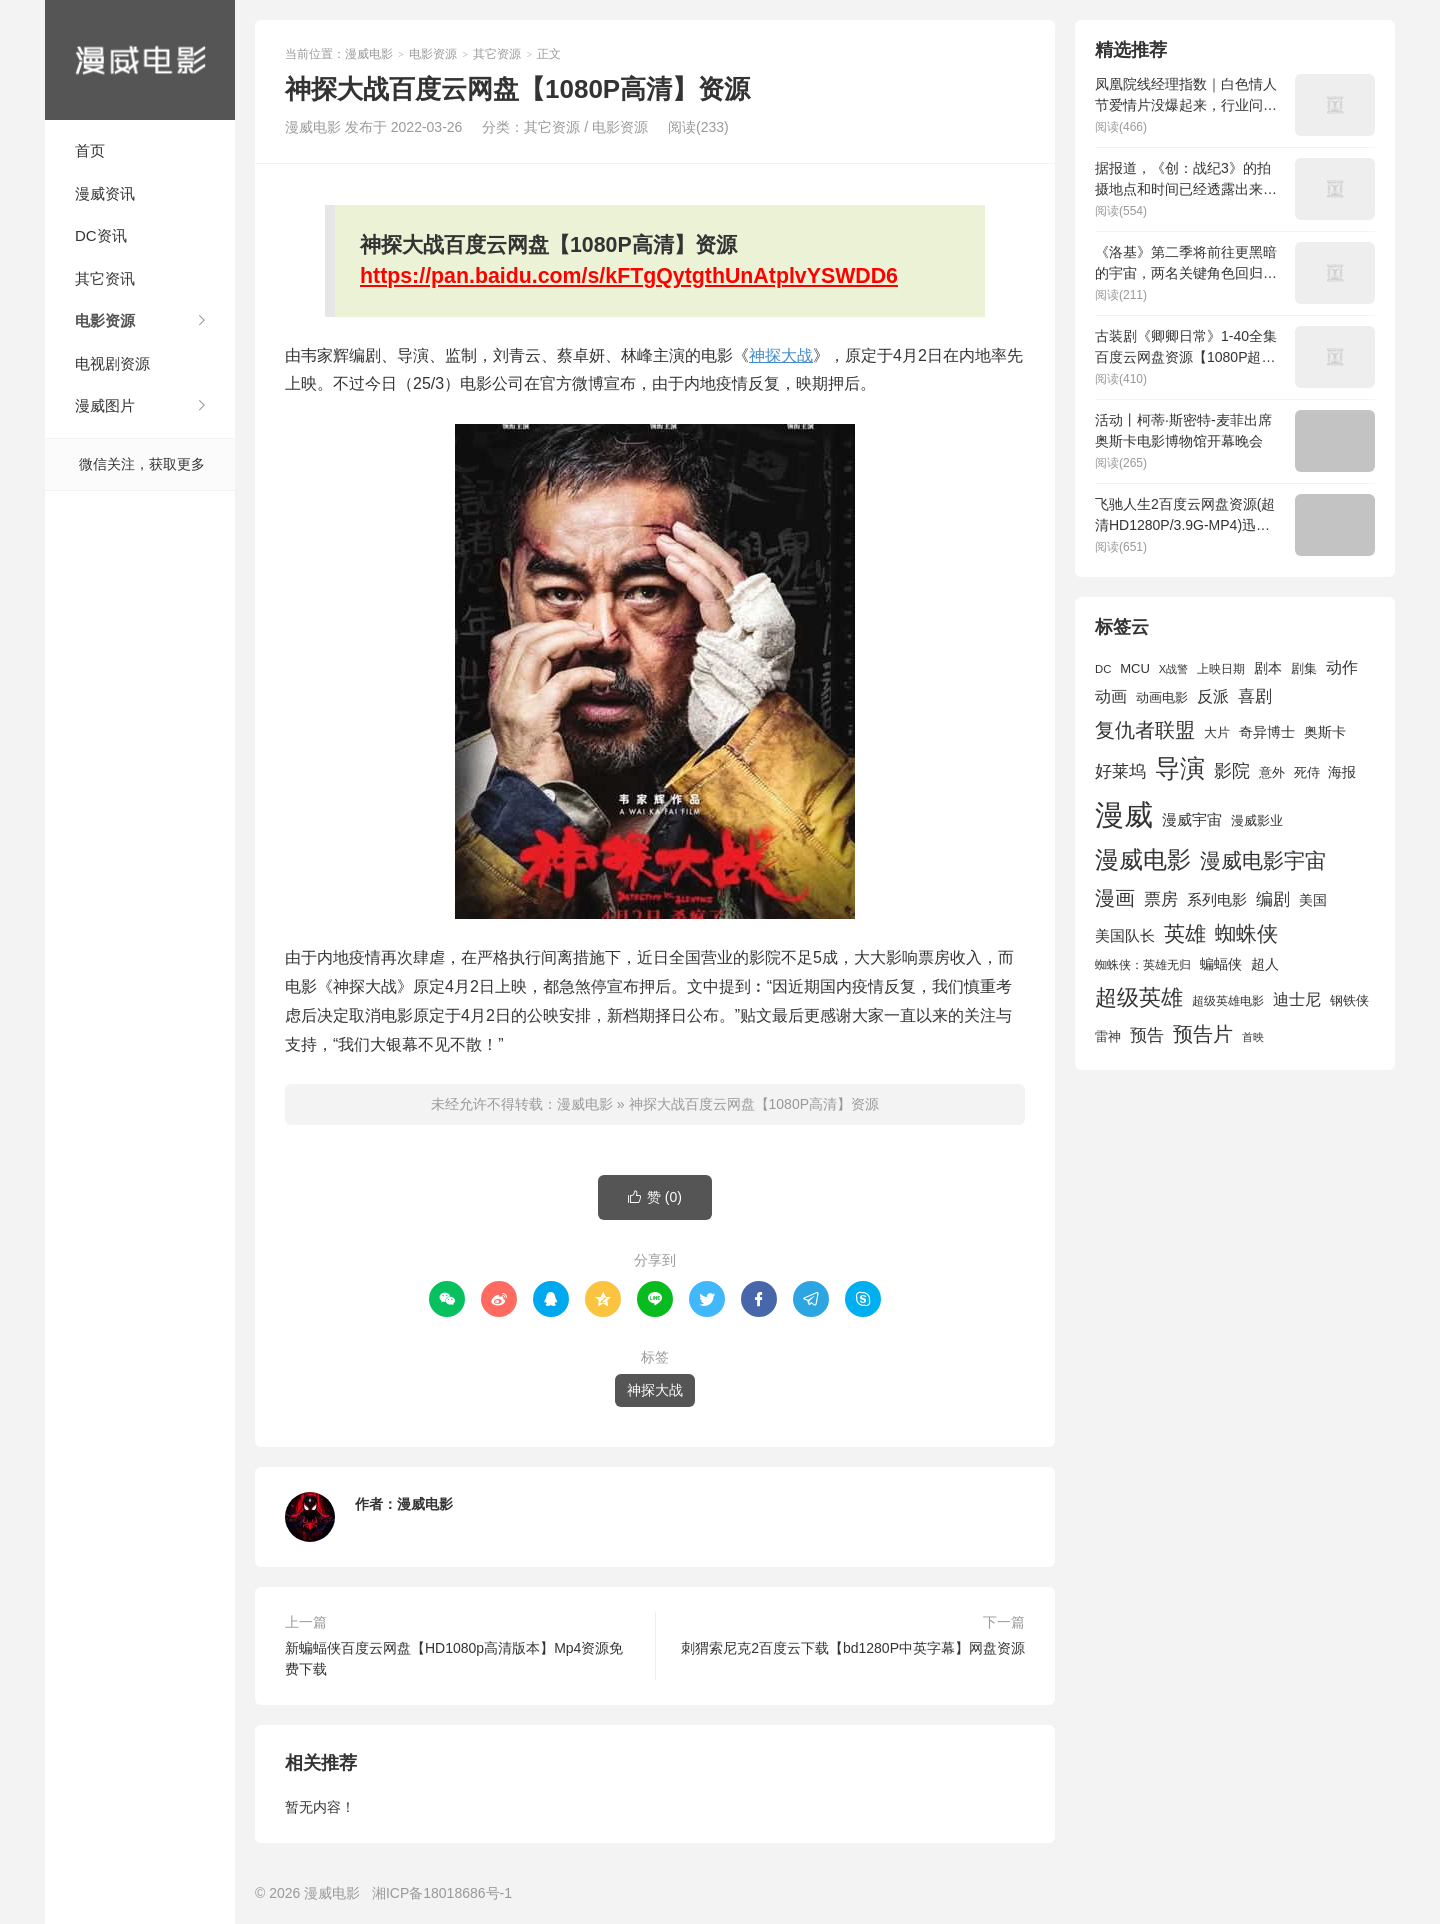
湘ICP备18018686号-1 (442, 1893)
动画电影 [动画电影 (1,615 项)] (1162, 698)
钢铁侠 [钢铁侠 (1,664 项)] (1349, 1000)
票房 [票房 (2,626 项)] (1161, 899)
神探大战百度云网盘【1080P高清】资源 (754, 1104)
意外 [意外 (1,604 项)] (1272, 773)
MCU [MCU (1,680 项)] (1135, 668)
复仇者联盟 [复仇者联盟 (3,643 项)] (1145, 730)
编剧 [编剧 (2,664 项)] (1273, 899)
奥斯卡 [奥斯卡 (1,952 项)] (1325, 732)
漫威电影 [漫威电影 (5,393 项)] (1143, 859)
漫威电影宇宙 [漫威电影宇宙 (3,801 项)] (1263, 860)
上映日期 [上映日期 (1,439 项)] (1221, 669)
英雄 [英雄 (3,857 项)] (1185, 933)
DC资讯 (101, 235)
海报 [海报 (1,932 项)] (1342, 772)
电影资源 (105, 320)
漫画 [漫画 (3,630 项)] (1115, 898)
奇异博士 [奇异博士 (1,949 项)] (1267, 732)
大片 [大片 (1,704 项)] (1217, 732)
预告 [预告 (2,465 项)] (1147, 1035)
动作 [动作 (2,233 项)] (1342, 667)
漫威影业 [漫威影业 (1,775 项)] (1257, 820)
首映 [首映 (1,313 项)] (1253, 1037)
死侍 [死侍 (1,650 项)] (1307, 772)
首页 (90, 150)
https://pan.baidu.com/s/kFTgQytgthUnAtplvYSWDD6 (629, 276)
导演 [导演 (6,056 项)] (1180, 768)
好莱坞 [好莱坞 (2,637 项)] (1120, 771)
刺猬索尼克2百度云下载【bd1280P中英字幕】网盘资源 (853, 1648)
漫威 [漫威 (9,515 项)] (1124, 814)
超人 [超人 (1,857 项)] (1265, 964)
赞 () (655, 1197)
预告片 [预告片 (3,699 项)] (1203, 1034)
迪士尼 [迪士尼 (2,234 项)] (1297, 999)
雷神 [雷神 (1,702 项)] (1108, 1036)
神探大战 (781, 355)
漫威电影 (140, 60)
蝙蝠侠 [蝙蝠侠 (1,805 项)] (1221, 964)
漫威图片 (105, 405)
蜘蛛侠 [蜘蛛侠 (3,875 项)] (1246, 933)
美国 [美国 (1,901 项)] (1313, 900)
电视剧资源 (112, 363)
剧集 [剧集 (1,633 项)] (1304, 669)
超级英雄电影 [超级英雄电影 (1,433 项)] (1228, 1001)
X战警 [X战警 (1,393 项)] (1173, 669)
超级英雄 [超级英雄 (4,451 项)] (1139, 997)
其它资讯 (105, 278)
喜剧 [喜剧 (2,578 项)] (1255, 696)
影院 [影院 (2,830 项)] (1232, 771)
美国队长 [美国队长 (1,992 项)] (1125, 936)
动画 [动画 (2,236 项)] (1111, 696)
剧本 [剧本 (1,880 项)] (1268, 668)
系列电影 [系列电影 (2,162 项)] (1217, 899)
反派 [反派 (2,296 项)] (1213, 696)
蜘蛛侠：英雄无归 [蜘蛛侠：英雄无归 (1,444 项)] (1143, 965)
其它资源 (497, 54)
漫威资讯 (105, 193)
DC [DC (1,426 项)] (1103, 669)
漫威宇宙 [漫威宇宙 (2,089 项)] (1192, 819)
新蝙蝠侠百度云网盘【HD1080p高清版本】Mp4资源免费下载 (454, 1658)
